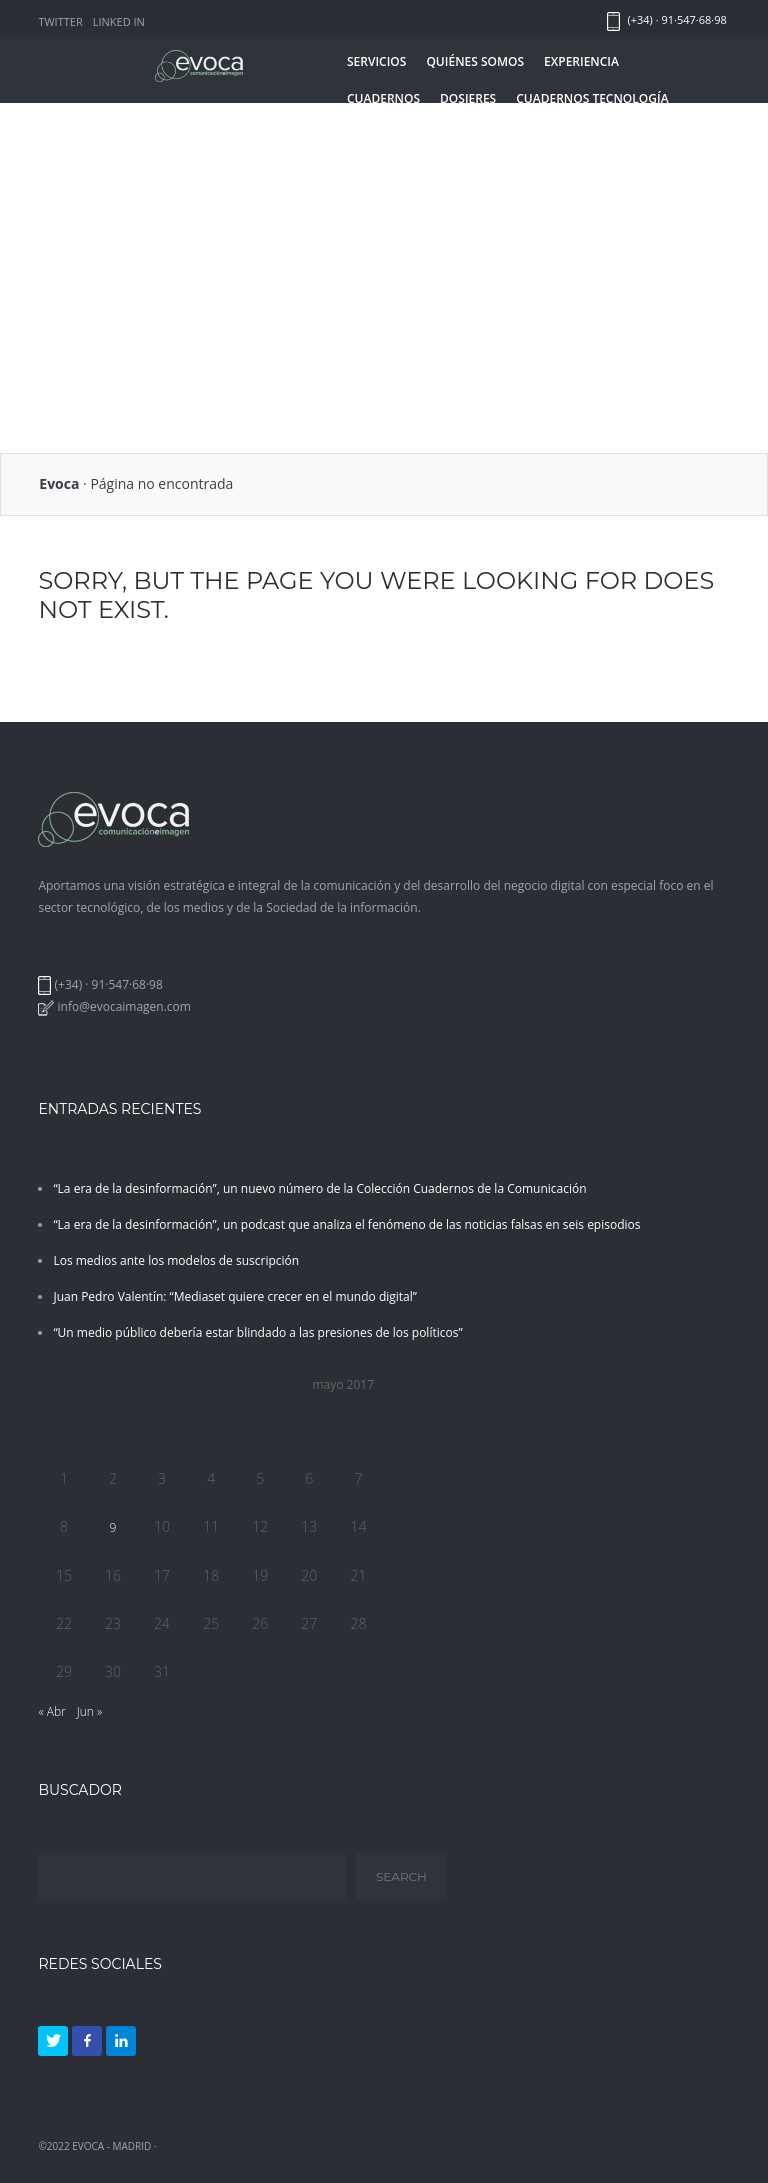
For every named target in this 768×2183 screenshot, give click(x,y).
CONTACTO (432, 135)
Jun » (89, 1711)
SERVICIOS (376, 61)
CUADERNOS (383, 98)
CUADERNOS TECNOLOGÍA (592, 98)
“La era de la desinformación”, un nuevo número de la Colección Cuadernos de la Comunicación (319, 1188)
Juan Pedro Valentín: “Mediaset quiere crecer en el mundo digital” (235, 1296)
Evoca (59, 483)
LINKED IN (119, 21)
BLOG (363, 135)
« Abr (51, 1711)
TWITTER (60, 21)
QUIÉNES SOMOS (475, 61)
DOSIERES (468, 98)
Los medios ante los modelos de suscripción (176, 1260)
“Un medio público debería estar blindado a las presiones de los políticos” (257, 1332)
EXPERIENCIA (581, 61)
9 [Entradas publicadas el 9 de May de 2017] (113, 1527)
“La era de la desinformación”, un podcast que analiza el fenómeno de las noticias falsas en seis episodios (346, 1224)
